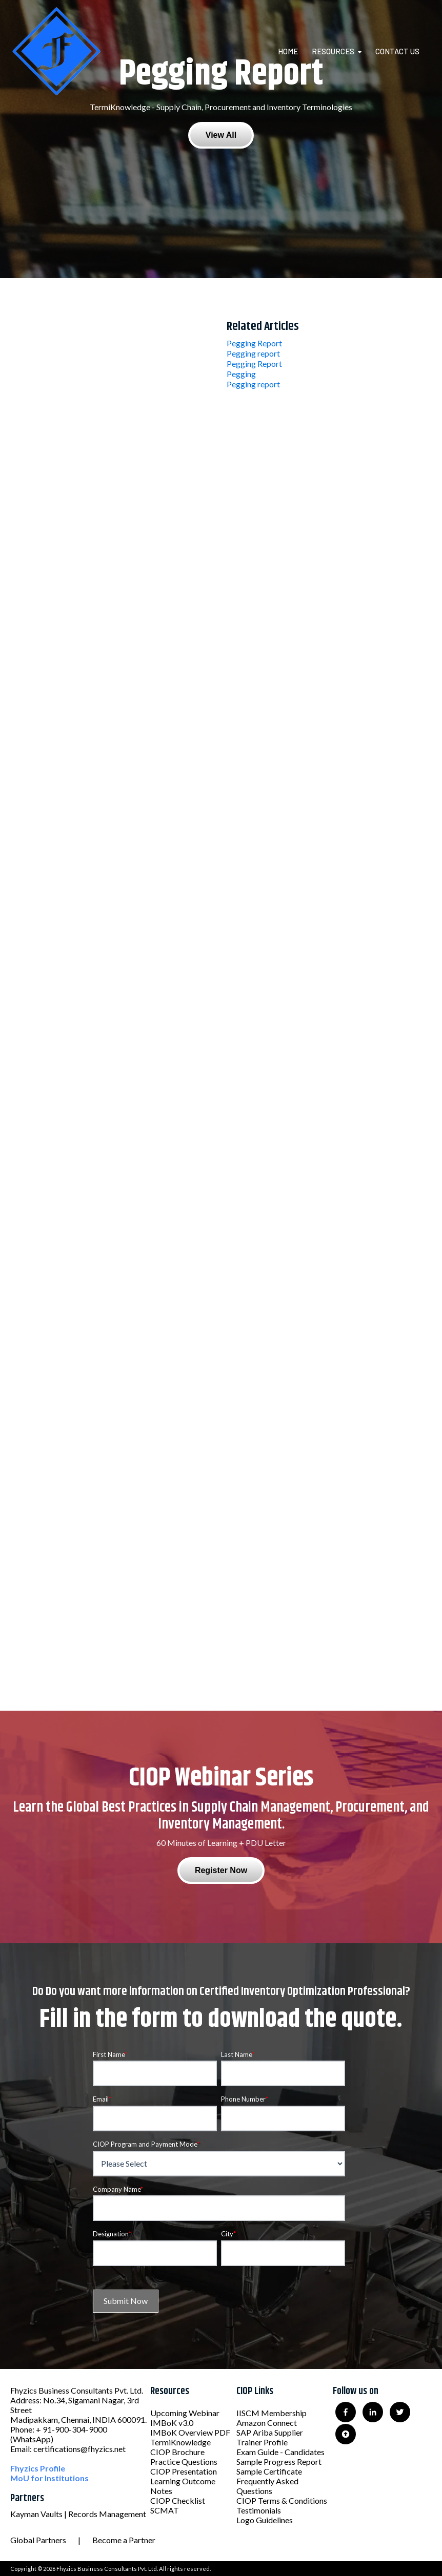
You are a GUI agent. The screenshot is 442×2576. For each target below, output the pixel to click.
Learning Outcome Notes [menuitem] (182, 2486)
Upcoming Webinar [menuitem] (184, 2413)
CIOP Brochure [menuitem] (177, 2452)
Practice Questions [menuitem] (183, 2461)
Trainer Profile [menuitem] (262, 2442)
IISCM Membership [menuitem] (271, 2413)
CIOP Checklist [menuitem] (177, 2500)
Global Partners (38, 2540)
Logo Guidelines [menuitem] (264, 2520)
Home (288, 51)
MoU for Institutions (49, 2478)
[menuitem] (294, 51)
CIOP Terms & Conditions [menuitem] (281, 2500)
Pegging (241, 374)
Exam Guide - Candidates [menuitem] (280, 2452)
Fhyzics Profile (37, 2468)
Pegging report (253, 353)
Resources (333, 51)
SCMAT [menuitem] (164, 2510)
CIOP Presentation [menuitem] (183, 2471)
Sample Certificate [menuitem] (269, 2471)
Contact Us (397, 51)
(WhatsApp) (31, 2439)
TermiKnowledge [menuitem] (180, 2442)
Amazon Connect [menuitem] (266, 2422)
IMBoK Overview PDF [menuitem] (190, 2432)
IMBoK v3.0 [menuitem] (171, 2422)
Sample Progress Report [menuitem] (279, 2461)
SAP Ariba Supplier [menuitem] (269, 2432)
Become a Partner (123, 2540)
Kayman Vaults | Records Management (78, 2514)
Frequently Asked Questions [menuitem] (267, 2486)
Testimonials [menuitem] (258, 2510)
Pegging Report (254, 343)
